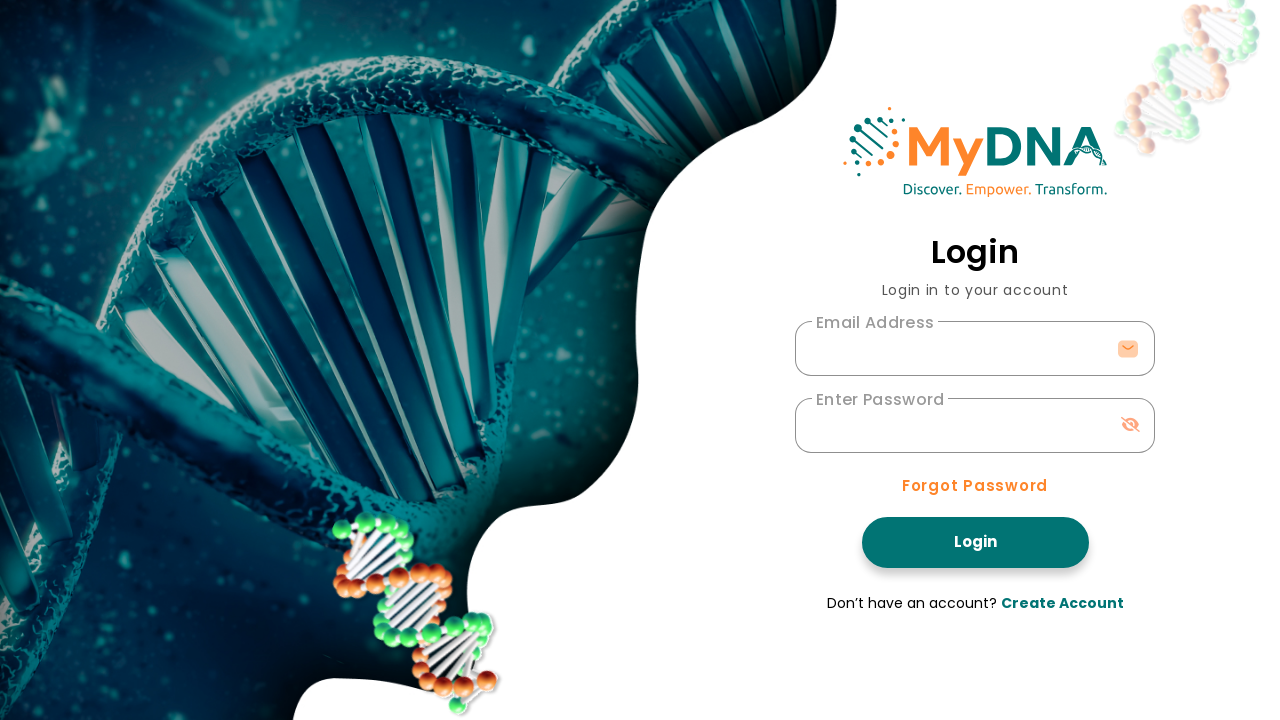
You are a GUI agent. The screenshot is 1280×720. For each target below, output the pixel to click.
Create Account (1062, 603)
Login (975, 541)
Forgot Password (975, 485)
